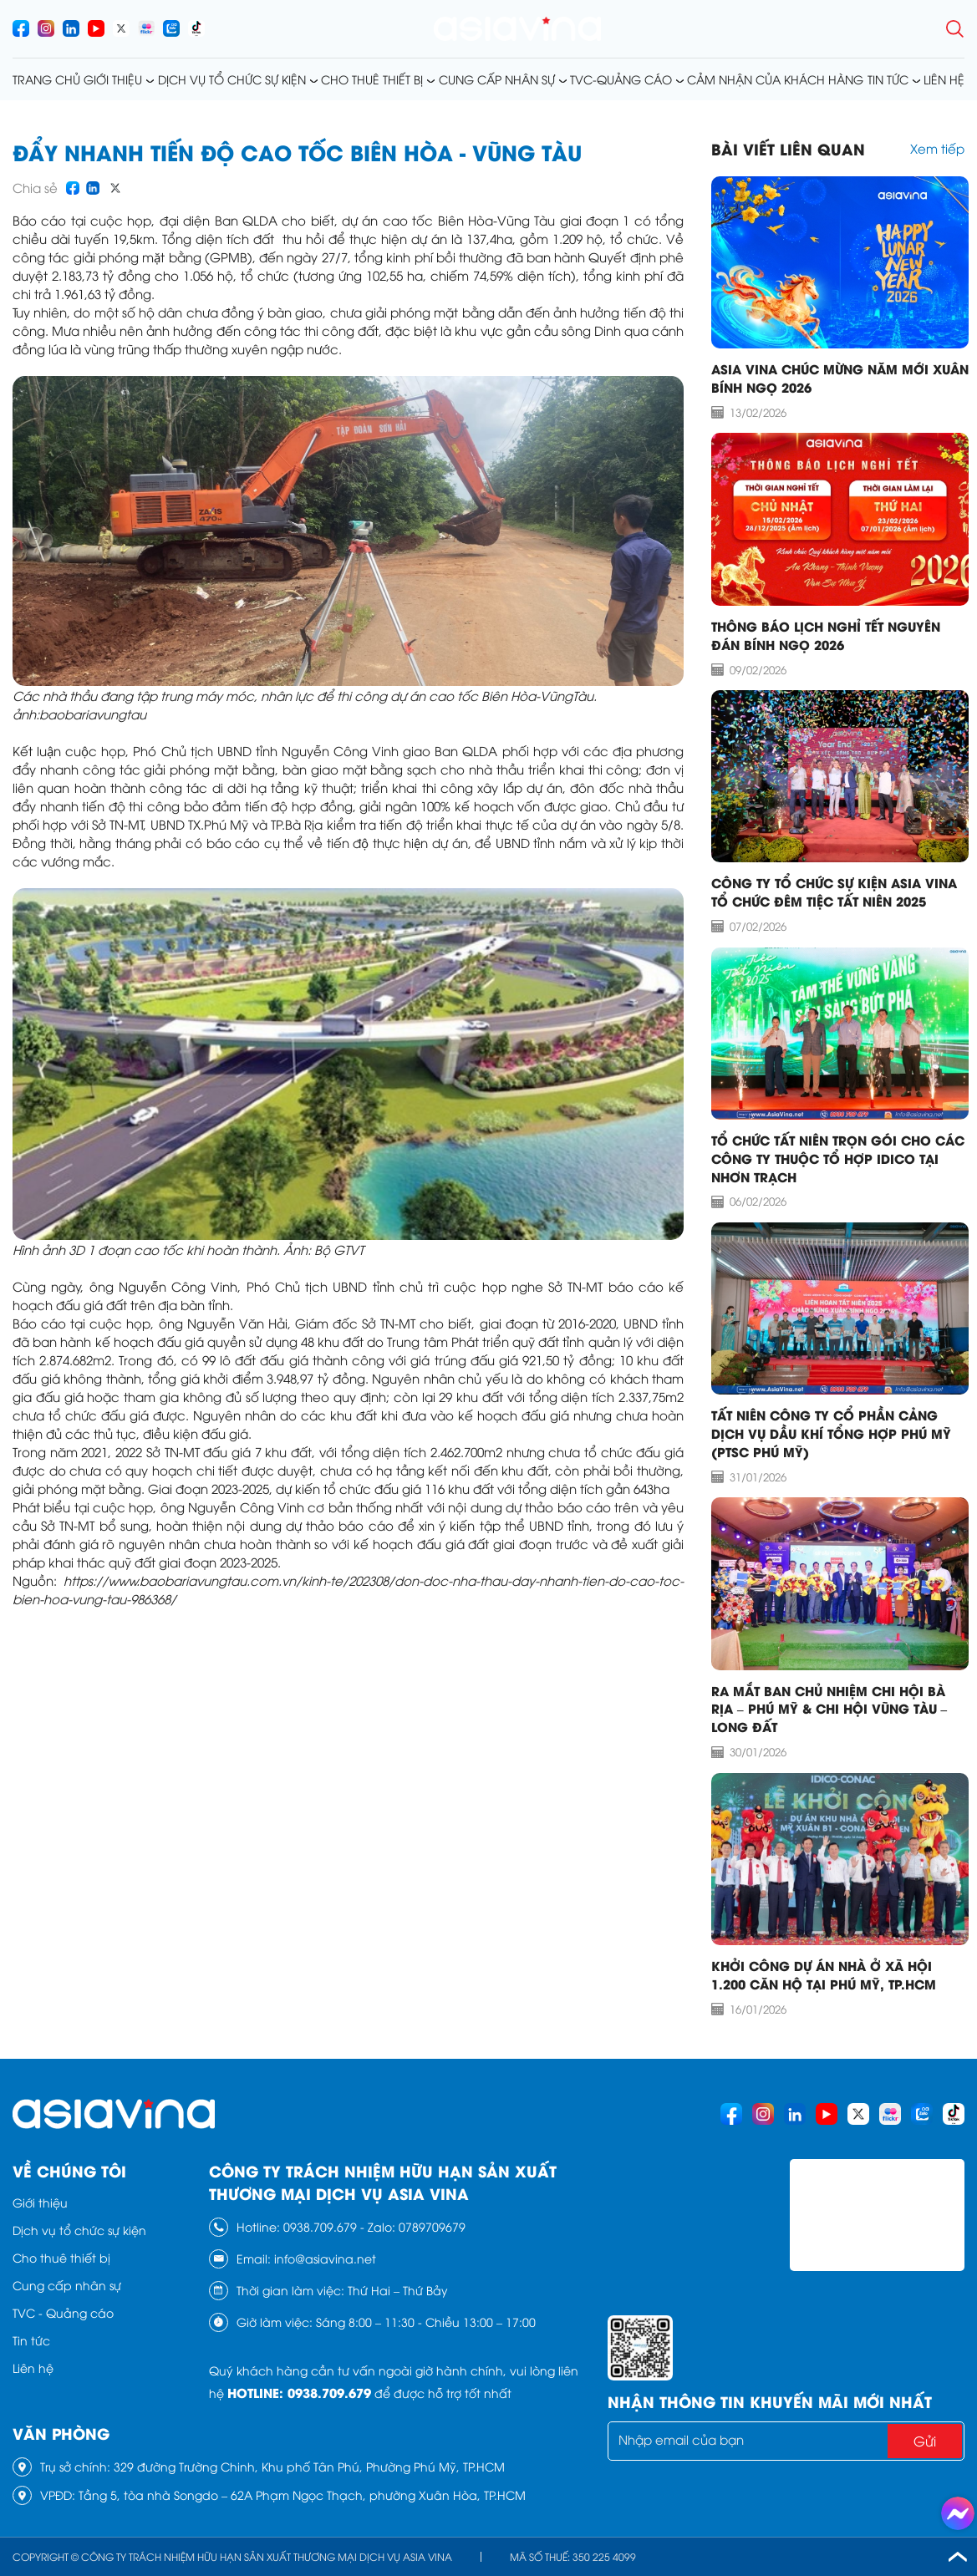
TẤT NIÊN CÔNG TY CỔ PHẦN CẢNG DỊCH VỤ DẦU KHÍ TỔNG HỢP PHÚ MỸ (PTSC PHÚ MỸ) (831, 1433)
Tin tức (31, 2340)
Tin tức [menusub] (888, 79)
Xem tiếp (937, 148)
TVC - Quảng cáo (63, 2312)
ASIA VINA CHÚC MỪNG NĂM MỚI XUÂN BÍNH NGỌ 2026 (840, 377)
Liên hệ (33, 2367)
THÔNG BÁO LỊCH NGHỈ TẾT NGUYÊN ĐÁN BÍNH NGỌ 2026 (825, 635)
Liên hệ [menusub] (944, 79)
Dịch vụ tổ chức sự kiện (79, 2230)
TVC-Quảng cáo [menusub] (621, 79)
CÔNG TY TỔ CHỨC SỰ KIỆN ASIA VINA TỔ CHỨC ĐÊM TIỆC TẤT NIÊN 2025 (834, 891)
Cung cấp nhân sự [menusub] (497, 79)
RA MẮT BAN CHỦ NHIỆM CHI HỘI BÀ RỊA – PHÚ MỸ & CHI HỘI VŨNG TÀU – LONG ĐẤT (829, 1708)
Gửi (924, 2440)
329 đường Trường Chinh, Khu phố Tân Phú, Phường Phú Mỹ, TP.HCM (309, 2466)
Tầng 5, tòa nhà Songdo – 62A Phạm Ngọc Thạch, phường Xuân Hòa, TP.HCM (302, 2494)
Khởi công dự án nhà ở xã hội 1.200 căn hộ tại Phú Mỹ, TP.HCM (823, 1974)
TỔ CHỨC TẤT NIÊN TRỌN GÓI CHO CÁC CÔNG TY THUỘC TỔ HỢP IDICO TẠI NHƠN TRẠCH (837, 1158)
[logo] (517, 29)
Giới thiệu (40, 2202)
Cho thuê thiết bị (61, 2257)
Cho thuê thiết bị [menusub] (372, 79)
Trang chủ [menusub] (46, 79)
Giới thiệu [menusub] (113, 79)
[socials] (21, 28)
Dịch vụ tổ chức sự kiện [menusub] (232, 79)
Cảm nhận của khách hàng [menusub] (775, 79)
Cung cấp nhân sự (67, 2285)
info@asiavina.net (325, 2258)
